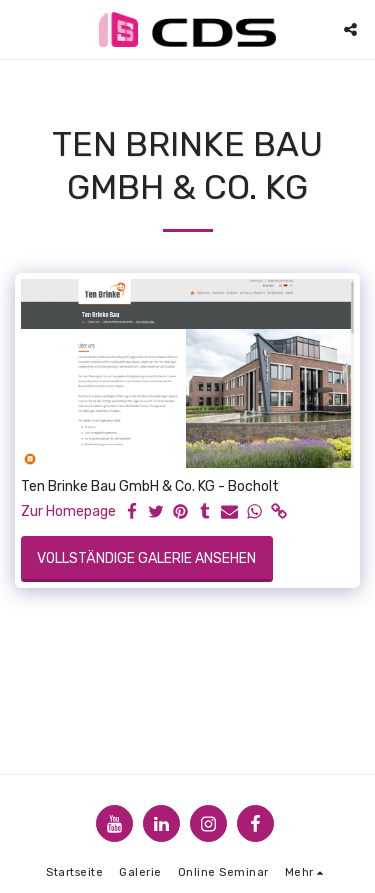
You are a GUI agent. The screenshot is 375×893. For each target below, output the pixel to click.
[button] (22, 29)
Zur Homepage (68, 511)
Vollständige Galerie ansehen (146, 558)
